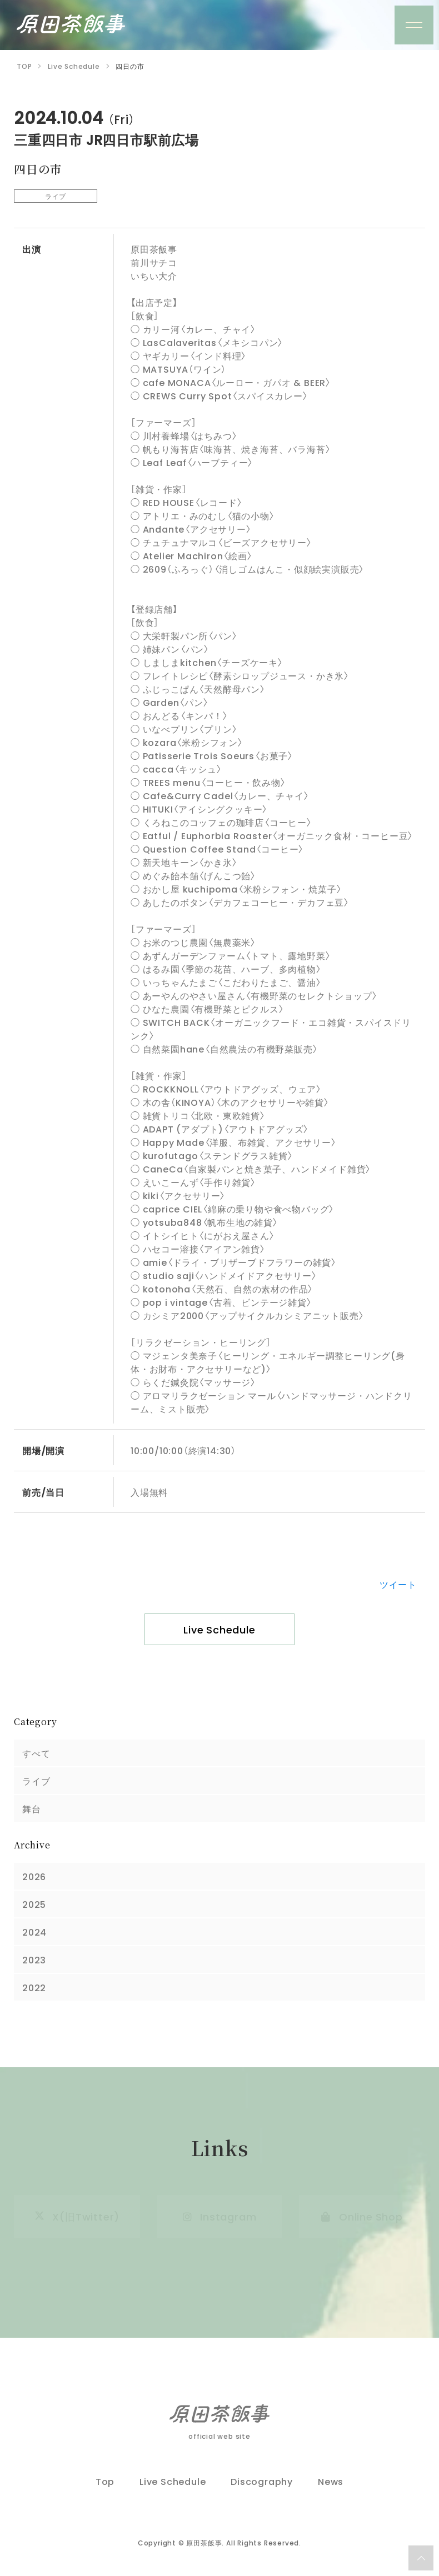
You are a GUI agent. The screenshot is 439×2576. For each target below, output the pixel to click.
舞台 (31, 1808)
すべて (36, 1753)
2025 (34, 1904)
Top (105, 2481)
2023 (34, 1959)
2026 (34, 1876)
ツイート (398, 1584)
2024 (34, 1931)
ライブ (36, 1780)
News (330, 2481)
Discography (262, 2481)
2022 (34, 1987)
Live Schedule (219, 1629)
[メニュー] (414, 25)
